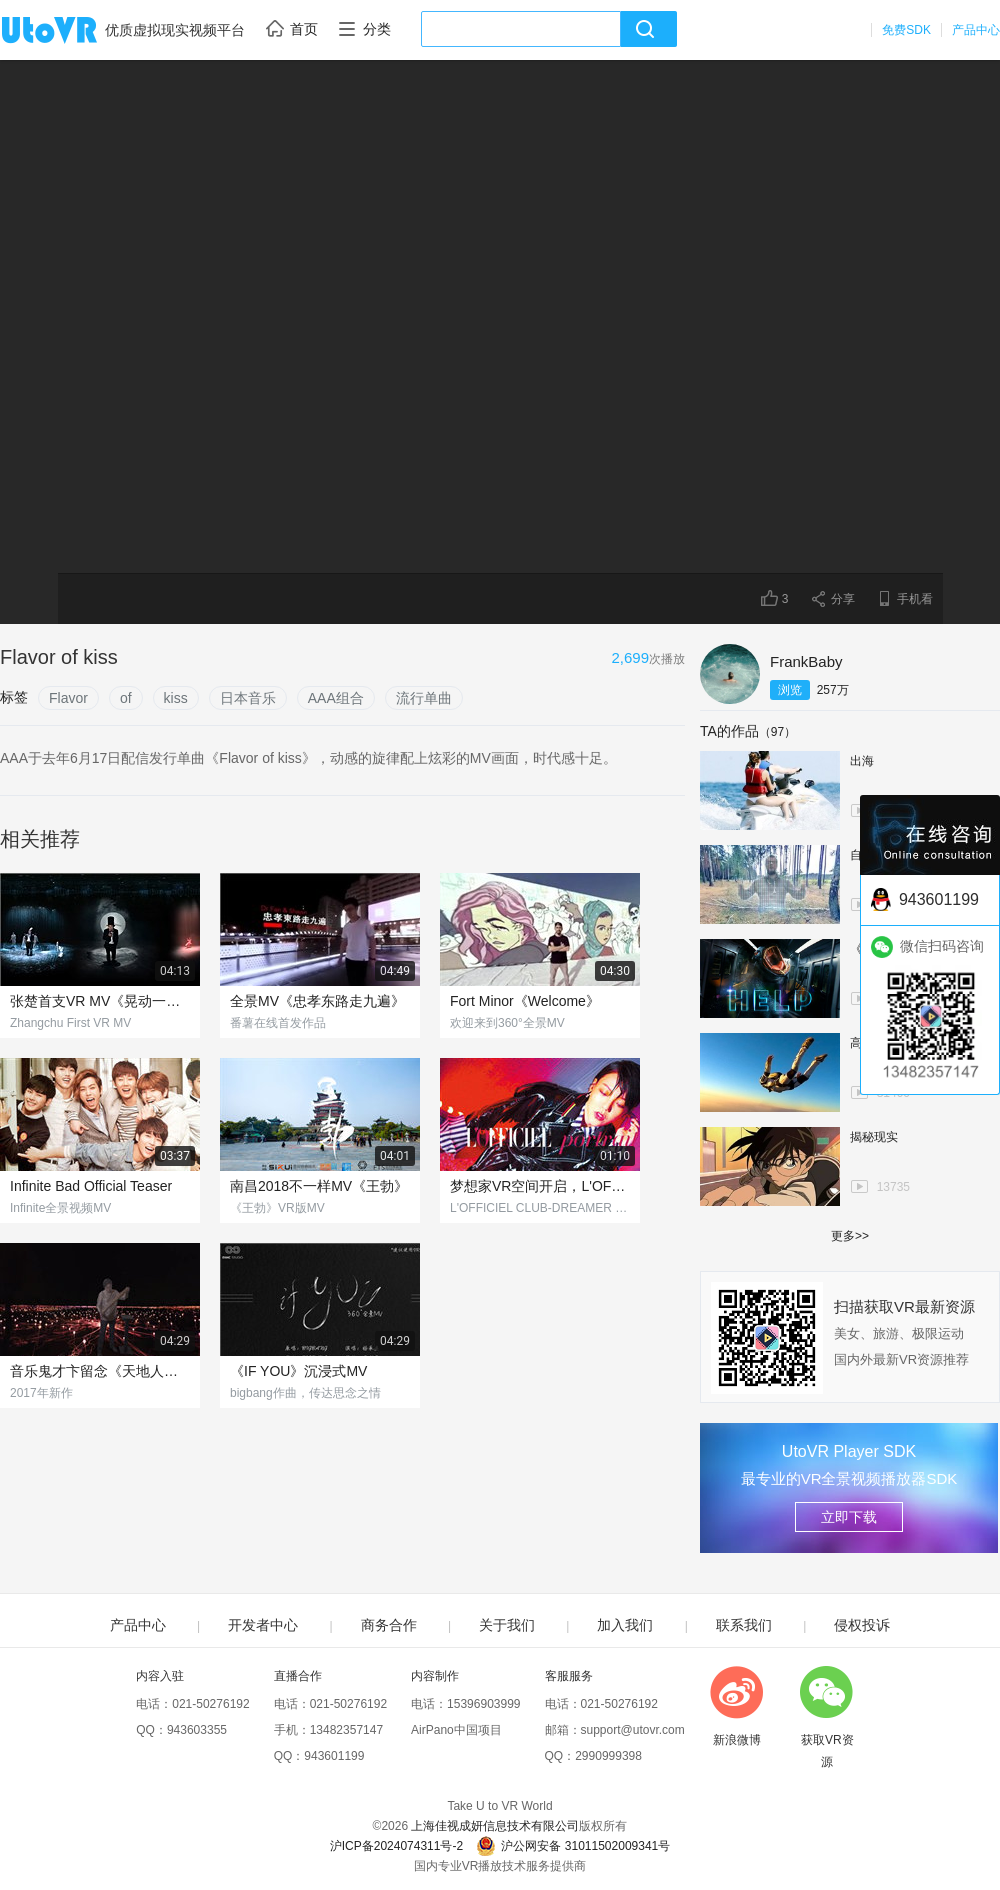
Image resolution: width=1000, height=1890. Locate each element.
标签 (14, 697)
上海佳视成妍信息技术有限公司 (495, 1826)
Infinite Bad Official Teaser (91, 1186)
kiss (176, 698)
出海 (862, 761)
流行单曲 (424, 698)
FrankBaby (806, 661)
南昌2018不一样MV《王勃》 (319, 1186)
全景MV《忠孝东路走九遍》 (317, 1001)
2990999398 (608, 1756)
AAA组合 (336, 698)
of (126, 698)
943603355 (197, 1730)
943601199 (334, 1756)
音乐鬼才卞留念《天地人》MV (100, 1371)
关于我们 (507, 1625)
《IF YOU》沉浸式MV (298, 1371)
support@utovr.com (633, 1730)
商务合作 (389, 1625)
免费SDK (906, 30)
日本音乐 (248, 698)
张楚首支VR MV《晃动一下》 (100, 1001)
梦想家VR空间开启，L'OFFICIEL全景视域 (540, 1186)
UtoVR (71, 31)
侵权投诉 (862, 1625)
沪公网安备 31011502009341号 (573, 1846)
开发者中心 (263, 1625)
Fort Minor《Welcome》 (525, 1001)
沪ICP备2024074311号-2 (396, 1846)
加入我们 (625, 1625)
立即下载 (849, 1517)
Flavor (68, 698)
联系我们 (744, 1625)
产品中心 (976, 30)
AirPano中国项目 (456, 1730)
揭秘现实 (874, 1137)
